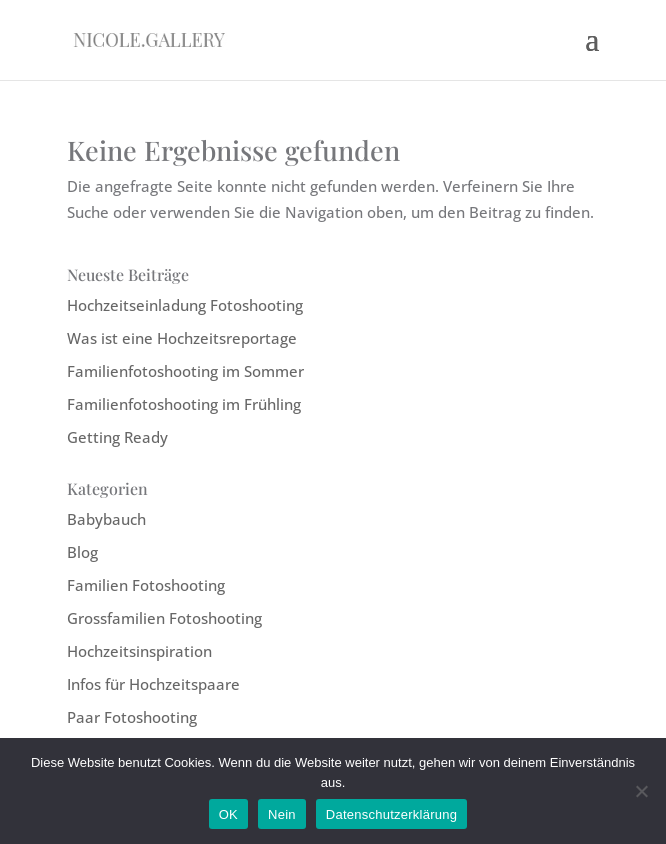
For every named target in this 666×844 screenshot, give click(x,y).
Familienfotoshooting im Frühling (184, 404)
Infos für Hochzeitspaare (153, 684)
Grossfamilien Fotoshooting (164, 618)
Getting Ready (117, 437)
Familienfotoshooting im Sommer (185, 371)
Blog (82, 552)
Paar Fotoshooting (132, 717)
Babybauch (106, 519)
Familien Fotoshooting (146, 585)
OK (228, 814)
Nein (282, 814)
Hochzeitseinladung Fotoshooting (185, 305)
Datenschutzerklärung (391, 814)
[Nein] (641, 791)
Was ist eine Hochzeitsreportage (182, 338)
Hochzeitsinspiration (139, 651)
